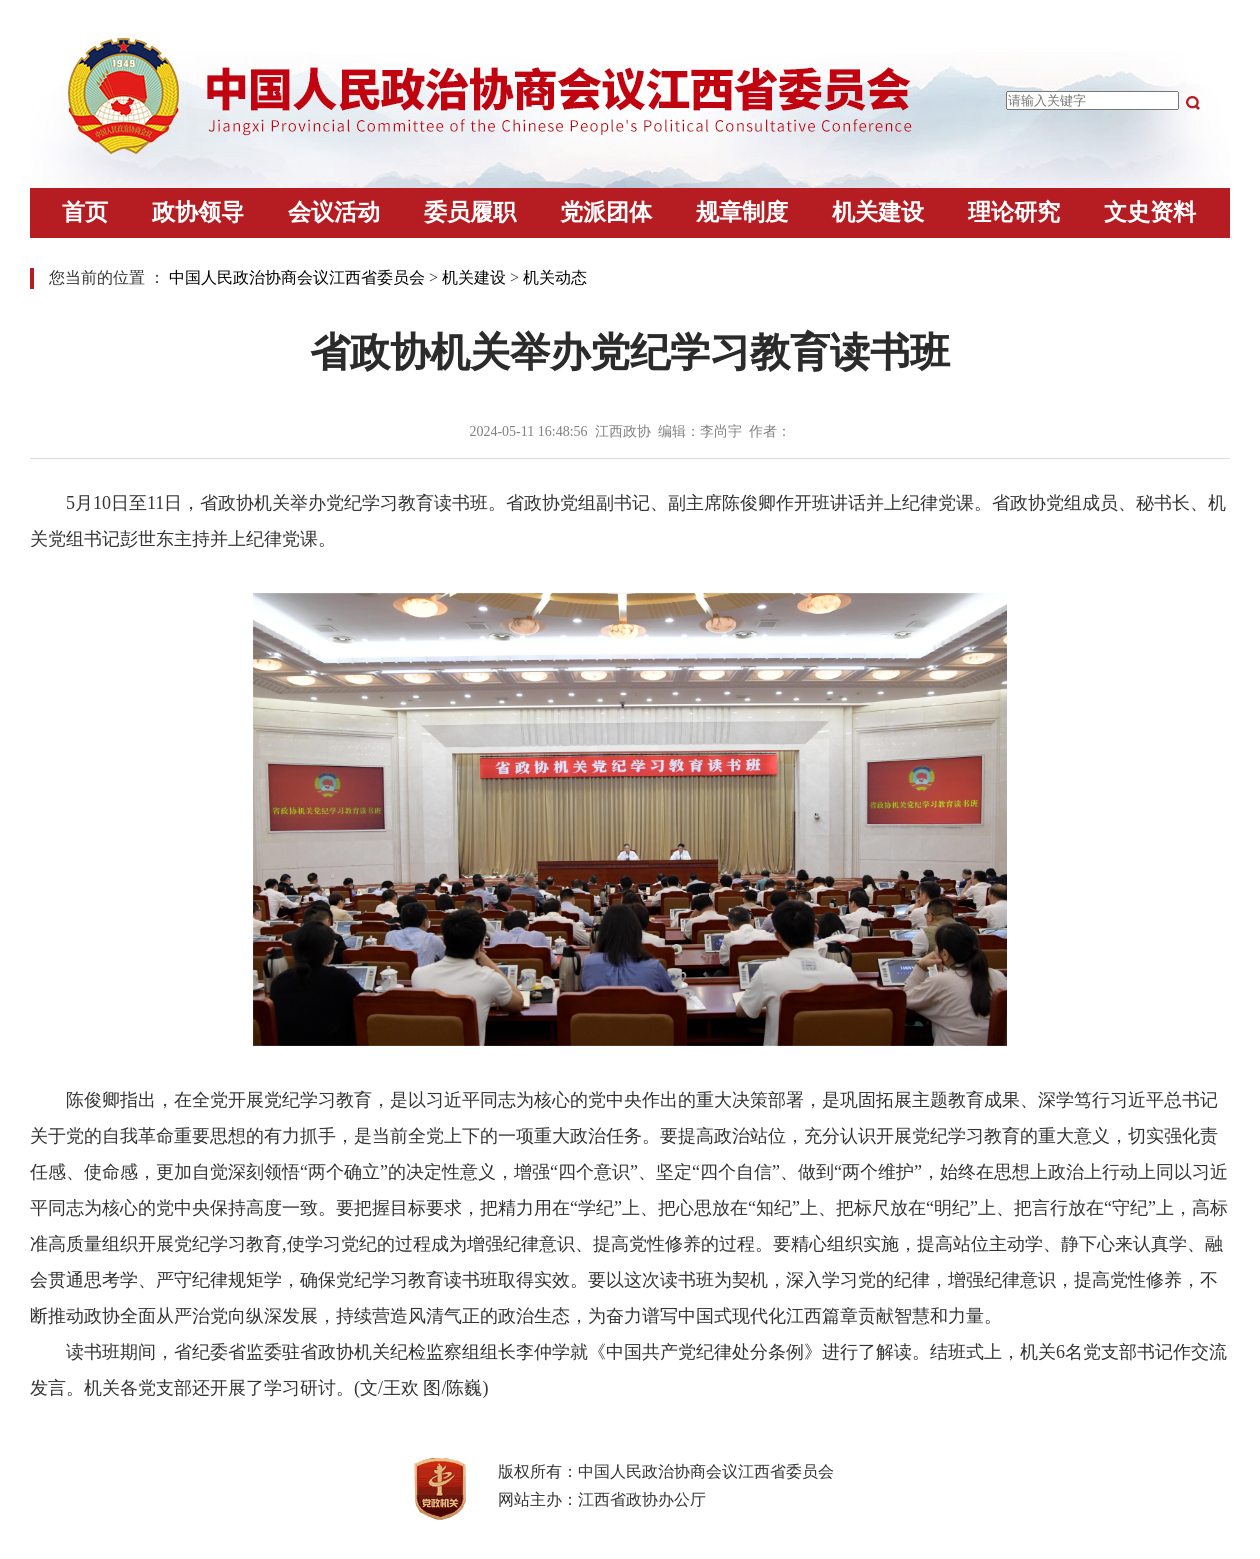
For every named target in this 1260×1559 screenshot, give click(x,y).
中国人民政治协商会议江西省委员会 (297, 277)
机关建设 (878, 212)
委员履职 (470, 212)
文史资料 (1150, 212)
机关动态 (555, 277)
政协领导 (198, 212)
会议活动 (334, 212)
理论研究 (1014, 212)
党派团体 (606, 212)
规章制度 (742, 212)
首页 (85, 212)
